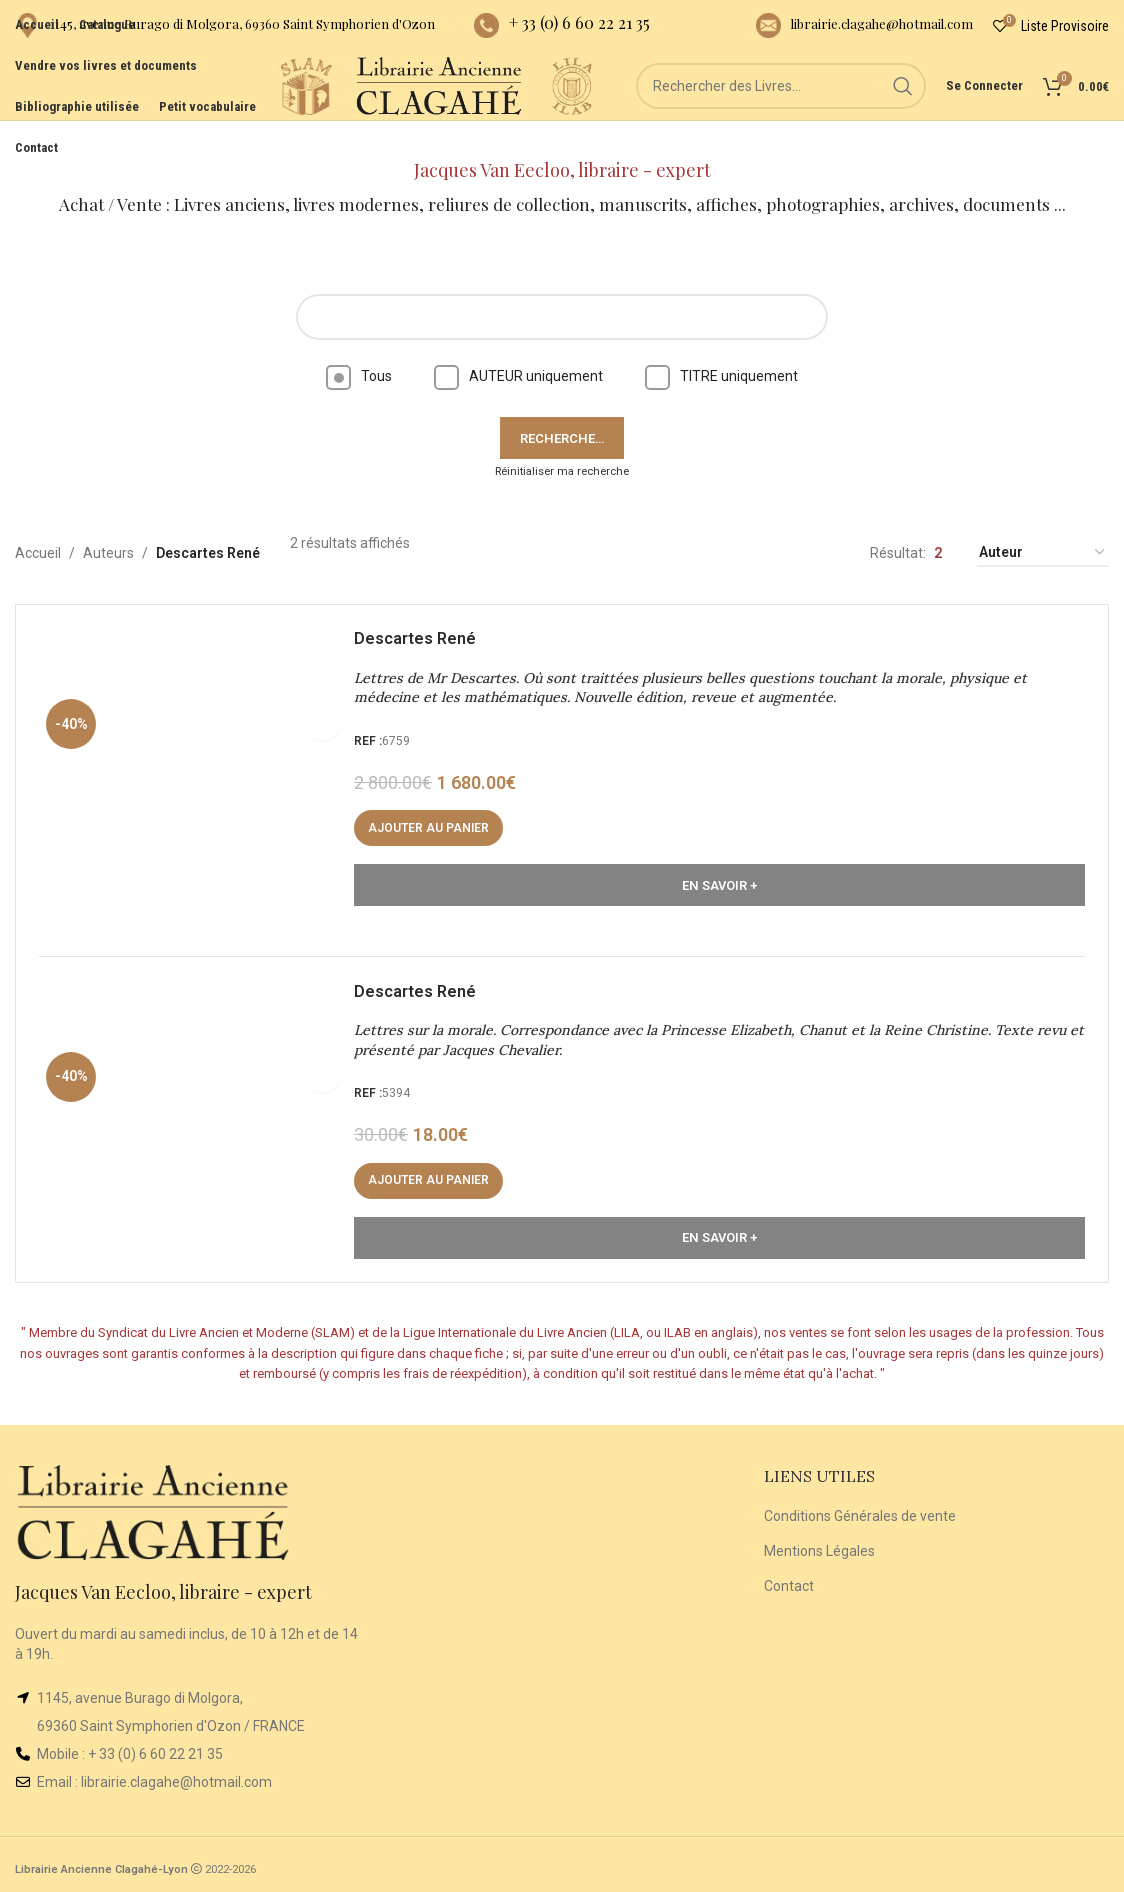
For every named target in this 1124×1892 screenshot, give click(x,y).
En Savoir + (719, 863)
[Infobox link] (225, 30)
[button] (435, 807)
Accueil (38, 525)
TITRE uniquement (721, 348)
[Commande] (1043, 525)
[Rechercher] (781, 110)
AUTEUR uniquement (518, 348)
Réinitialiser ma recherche (562, 443)
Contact (789, 1578)
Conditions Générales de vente (860, 1509)
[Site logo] (231, 109)
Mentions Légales (819, 1544)
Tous (359, 348)
